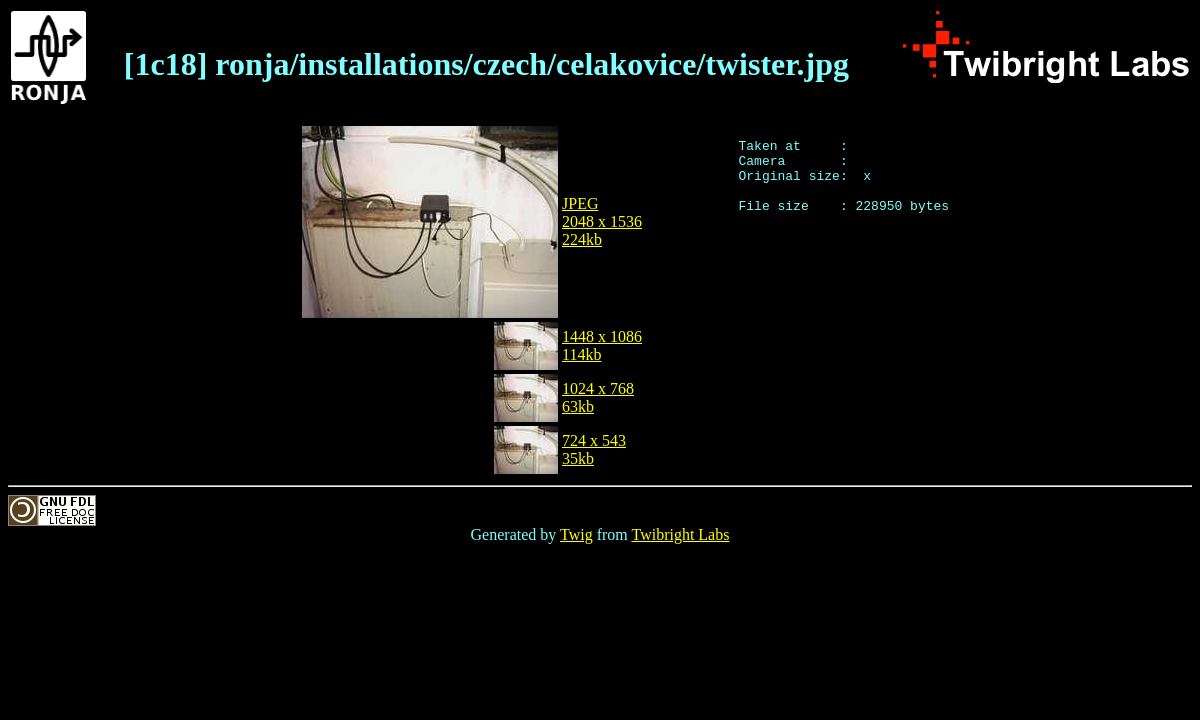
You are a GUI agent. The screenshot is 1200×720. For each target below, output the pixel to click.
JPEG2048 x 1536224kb (602, 221)
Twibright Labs (680, 534)
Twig (576, 534)
